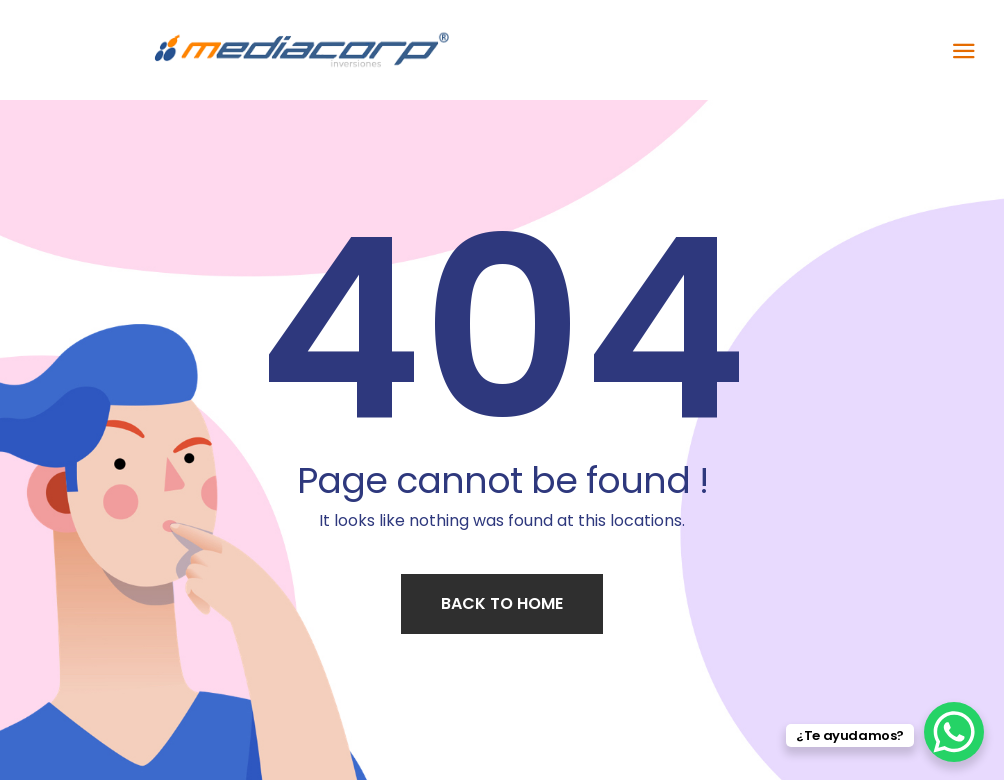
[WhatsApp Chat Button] (954, 732)
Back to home (502, 603)
